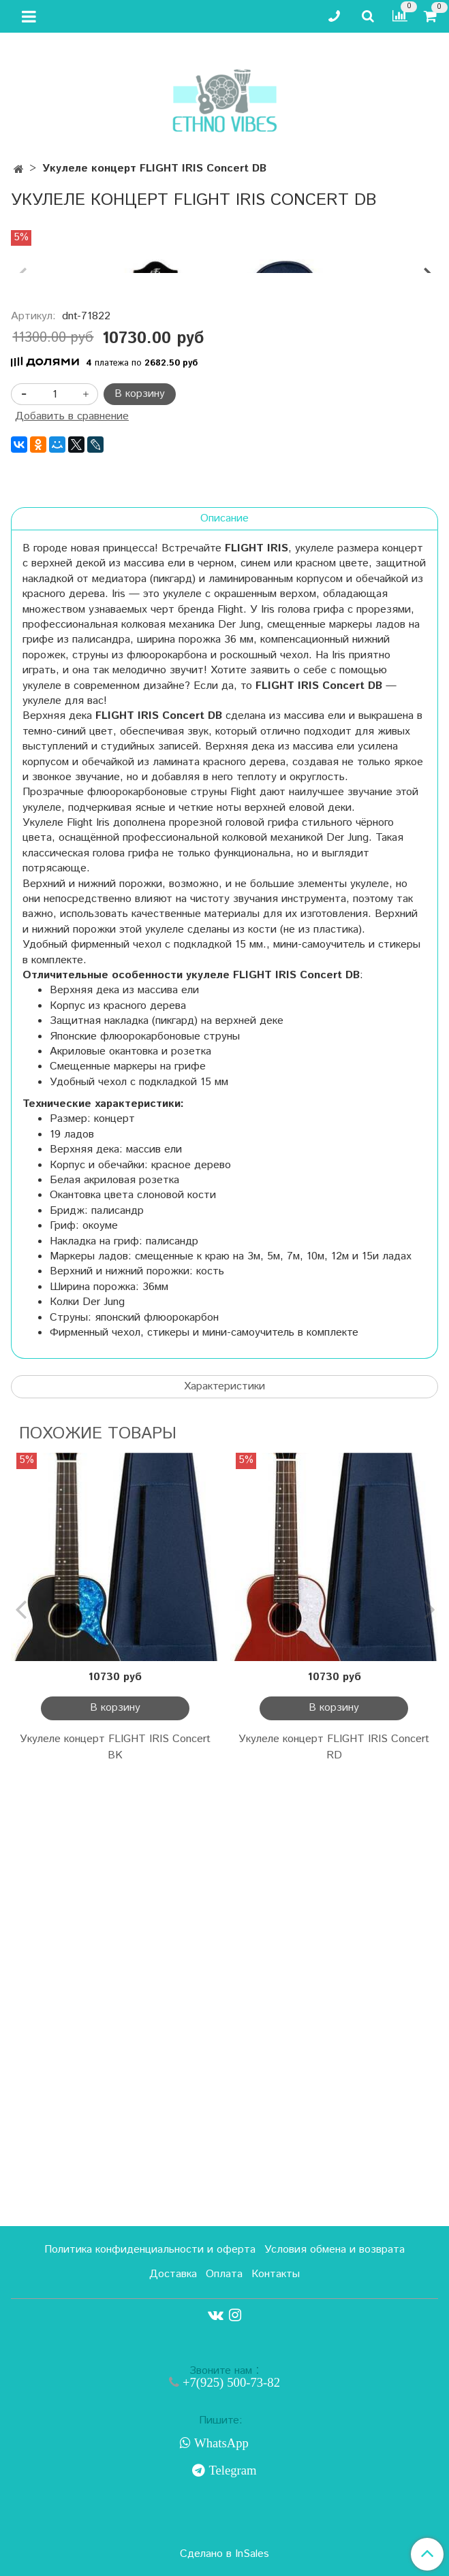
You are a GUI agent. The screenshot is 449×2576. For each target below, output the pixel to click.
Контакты (275, 2274)
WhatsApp (220, 2443)
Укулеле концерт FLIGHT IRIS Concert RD (333, 2188)
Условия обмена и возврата (334, 2249)
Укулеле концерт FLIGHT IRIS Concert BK (115, 2188)
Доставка (173, 2274)
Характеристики (224, 1827)
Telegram (230, 2470)
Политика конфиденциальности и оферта (150, 2249)
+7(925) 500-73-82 (229, 2382)
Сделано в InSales (224, 2554)
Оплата (224, 2274)
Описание (224, 959)
